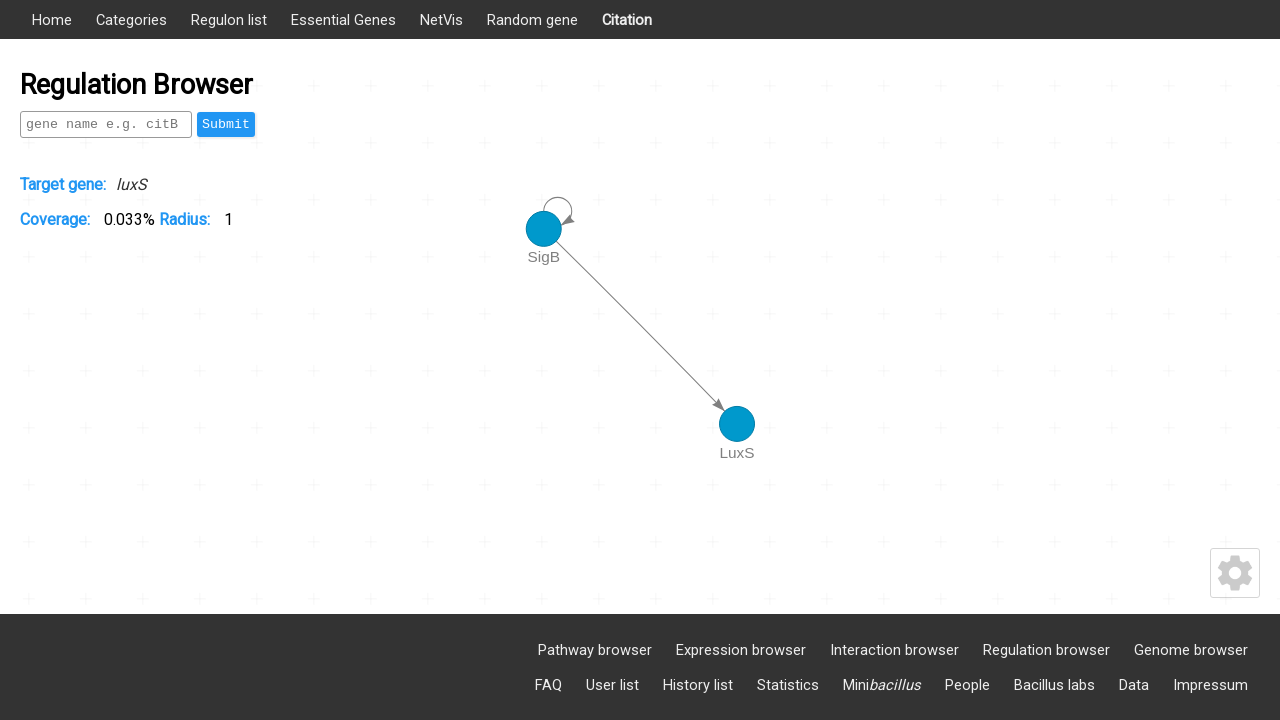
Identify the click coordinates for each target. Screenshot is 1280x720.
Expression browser (741, 650)
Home (52, 20)
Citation (627, 20)
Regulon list (229, 20)
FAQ (548, 685)
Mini (882, 685)
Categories (131, 20)
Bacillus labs (1054, 685)
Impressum (1210, 685)
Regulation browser (1046, 650)
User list (612, 685)
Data (1134, 685)
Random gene (532, 20)
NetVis (441, 20)
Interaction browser (894, 650)
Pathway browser (595, 650)
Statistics (788, 685)
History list (698, 685)
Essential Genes (343, 20)
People (967, 685)
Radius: (186, 219)
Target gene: (63, 184)
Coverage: (57, 219)
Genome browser (1191, 650)
